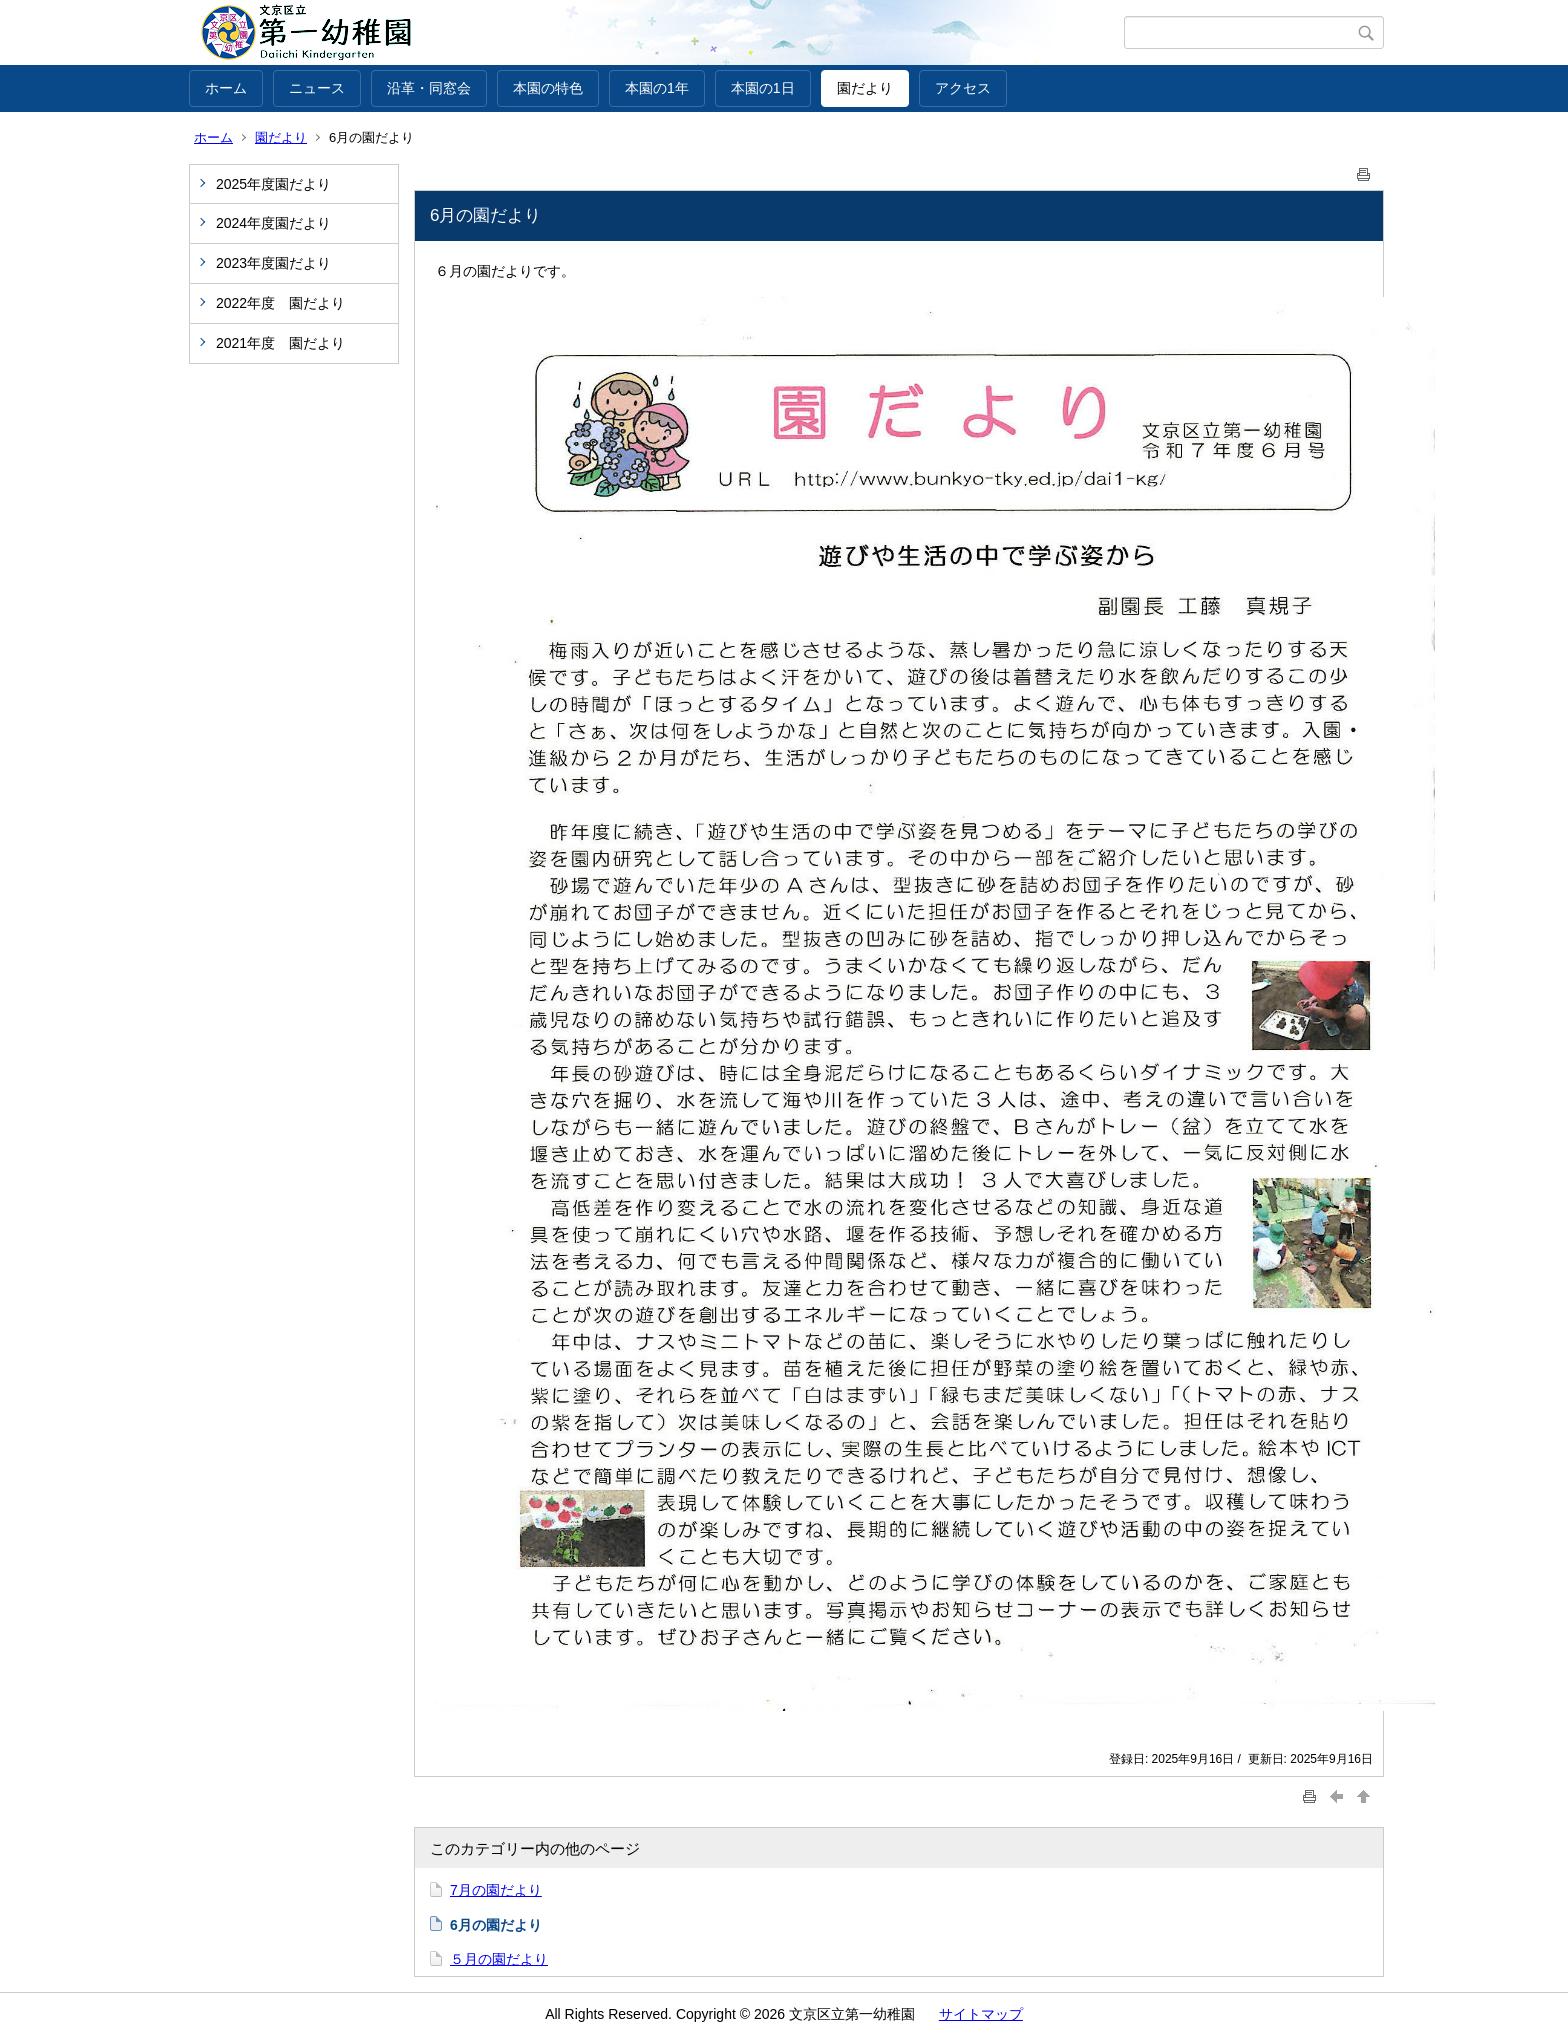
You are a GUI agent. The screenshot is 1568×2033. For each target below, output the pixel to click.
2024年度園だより (273, 223)
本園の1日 (763, 88)
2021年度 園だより (280, 343)
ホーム (226, 88)
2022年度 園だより (280, 303)
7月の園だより (496, 1890)
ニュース (317, 88)
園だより (865, 88)
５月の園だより (499, 1959)
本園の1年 (657, 88)
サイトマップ (981, 2014)
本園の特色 (548, 88)
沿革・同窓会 (429, 88)
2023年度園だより (273, 263)
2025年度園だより (273, 184)
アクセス (963, 88)
